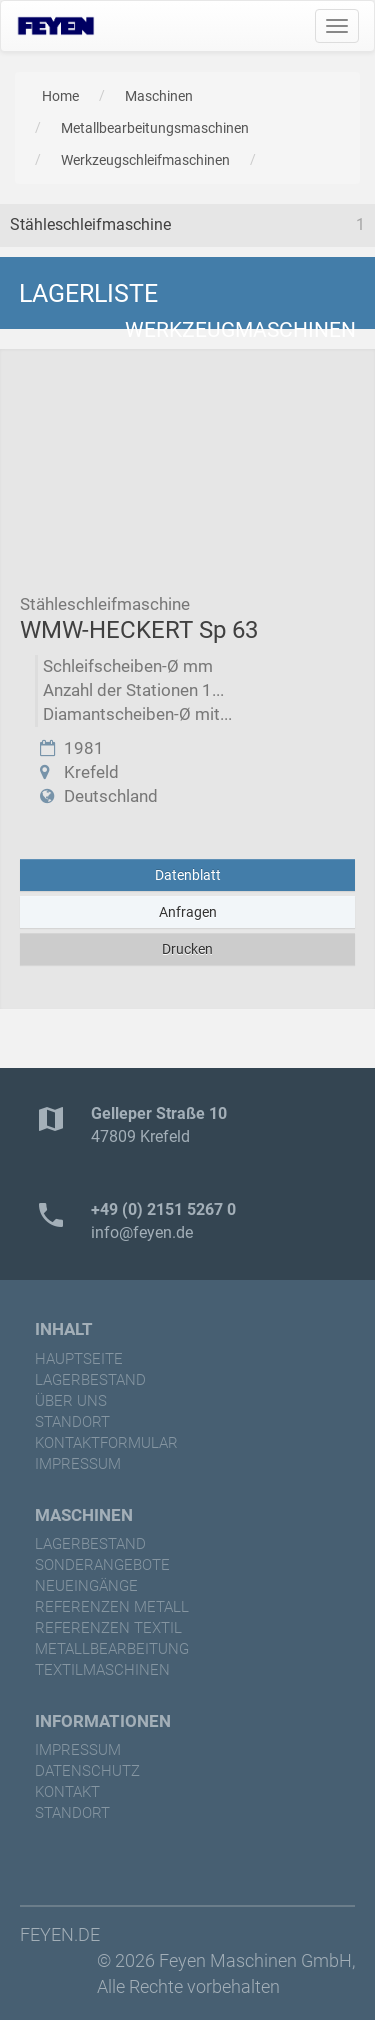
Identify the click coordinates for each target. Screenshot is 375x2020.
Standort (72, 1422)
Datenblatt (188, 875)
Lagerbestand (90, 1380)
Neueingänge (86, 1586)
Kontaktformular (106, 1443)
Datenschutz (87, 1771)
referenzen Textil (108, 1628)
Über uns (71, 1401)
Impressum (78, 1464)
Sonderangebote (102, 1565)
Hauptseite (79, 1359)
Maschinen (159, 96)
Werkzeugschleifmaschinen (145, 160)
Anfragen (188, 912)
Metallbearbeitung (112, 1649)
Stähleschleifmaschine (90, 224)
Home (60, 96)
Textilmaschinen (102, 1670)
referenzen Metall (112, 1607)
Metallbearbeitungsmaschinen (155, 128)
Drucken (187, 949)
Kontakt (67, 1792)
